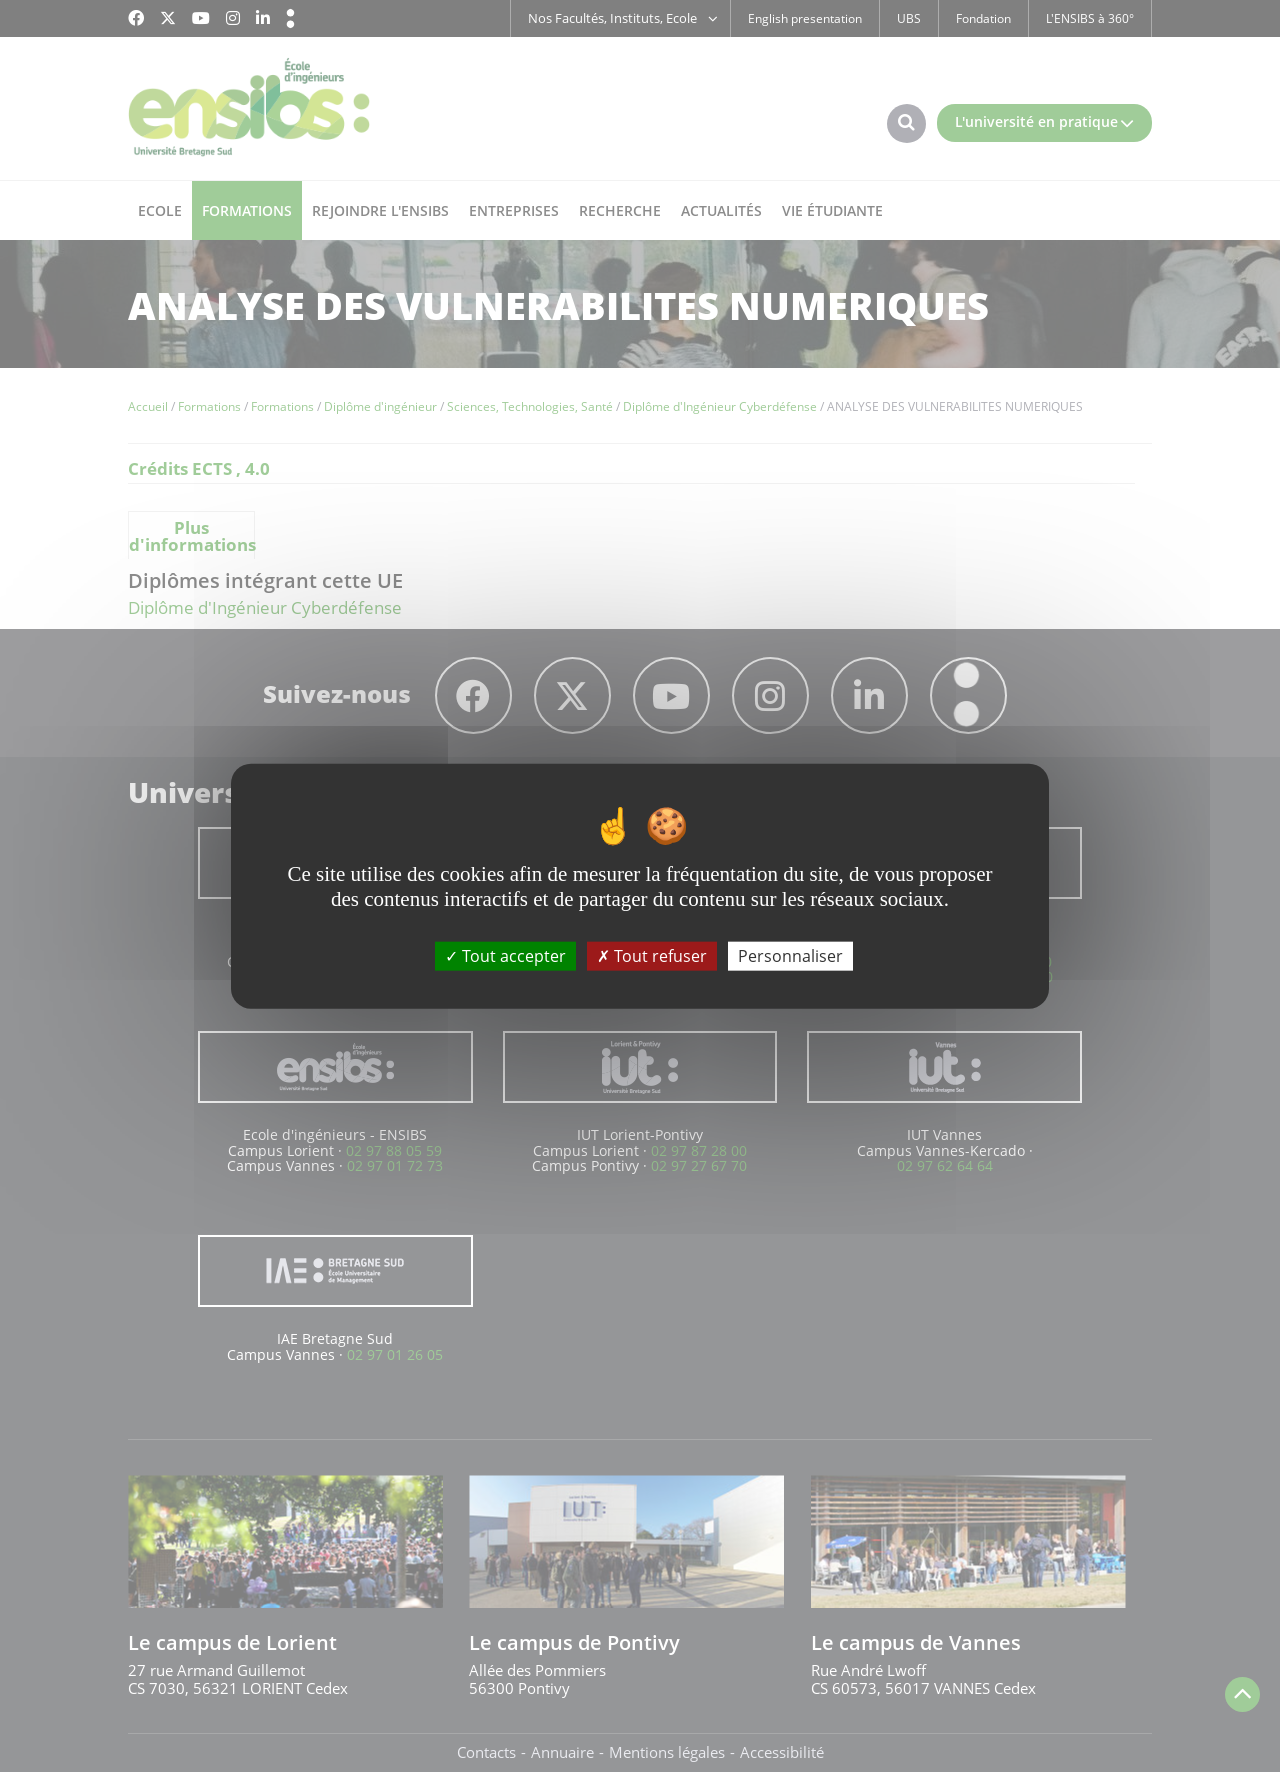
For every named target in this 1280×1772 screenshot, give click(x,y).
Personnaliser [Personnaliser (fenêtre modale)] (790, 955)
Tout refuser (652, 955)
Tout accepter (505, 955)
